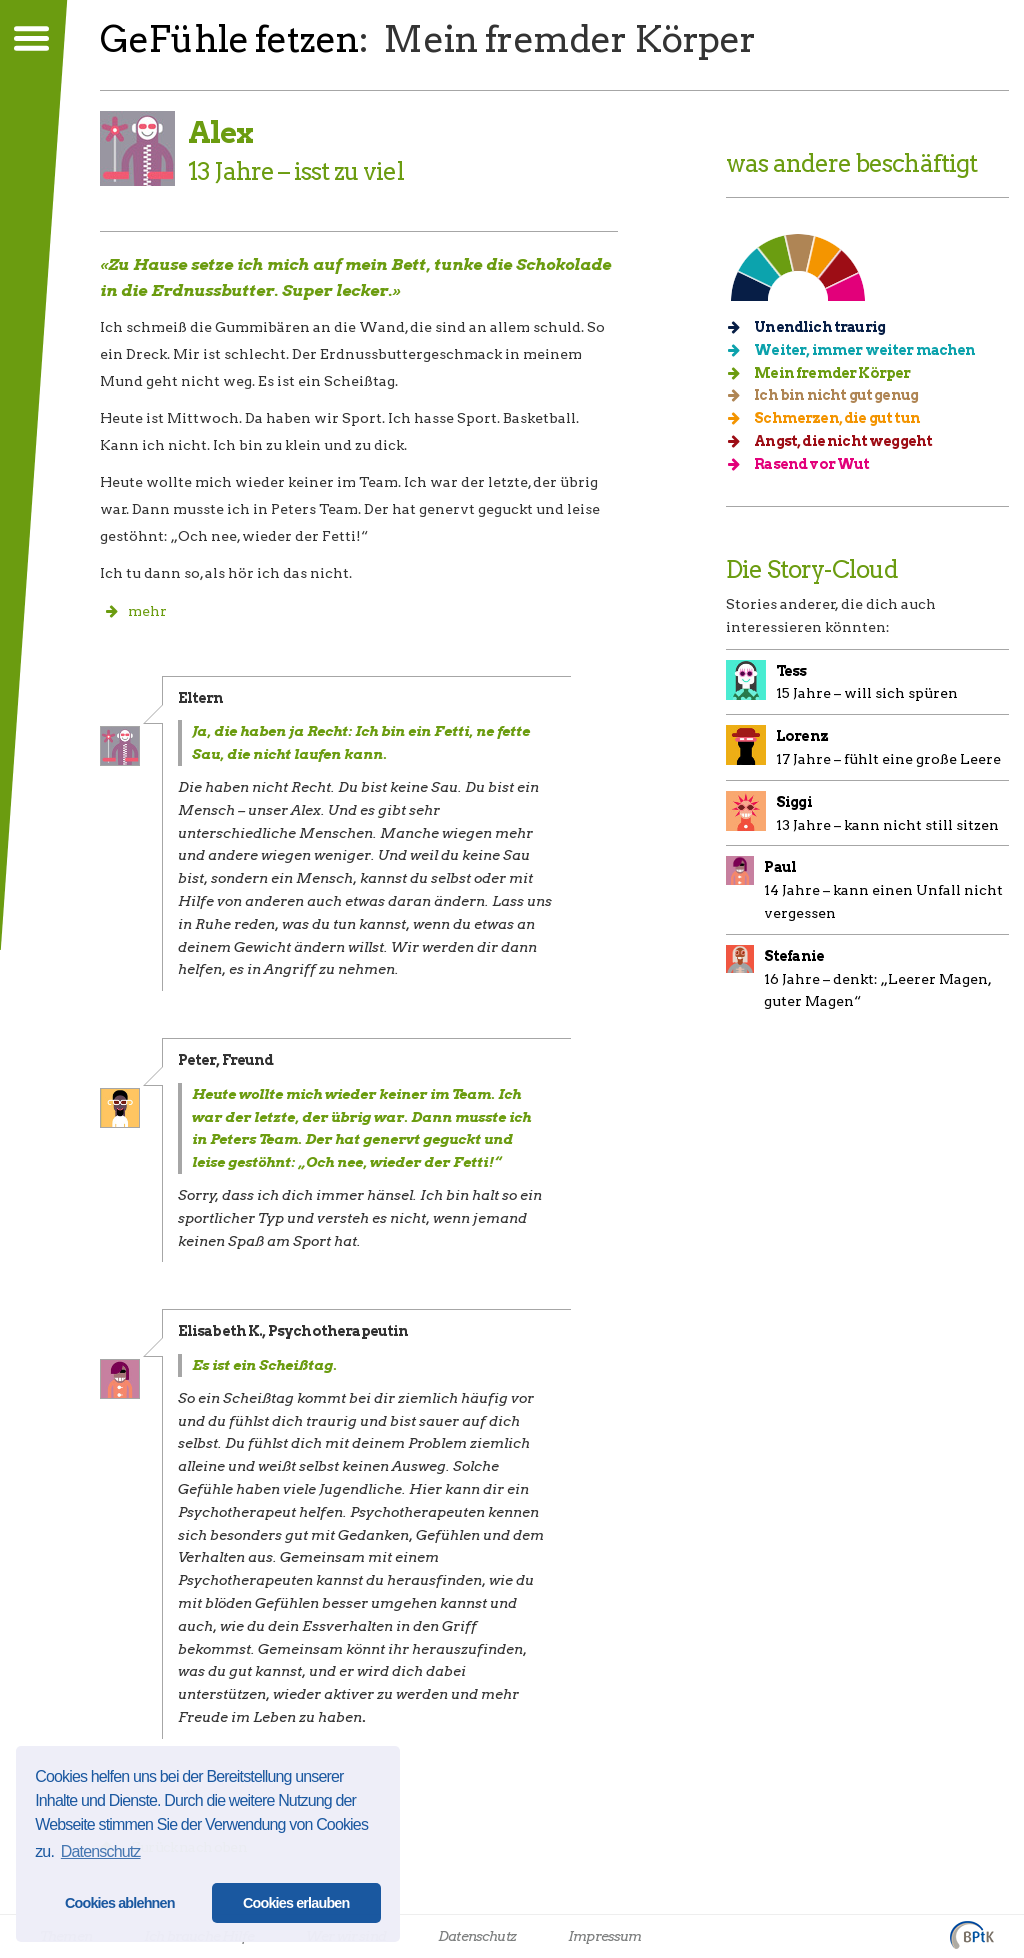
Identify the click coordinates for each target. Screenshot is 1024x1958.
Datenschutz (477, 1936)
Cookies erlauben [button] (296, 1903)
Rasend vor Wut (805, 464)
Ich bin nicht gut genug (829, 395)
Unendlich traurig (813, 327)
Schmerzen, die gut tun (830, 418)
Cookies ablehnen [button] (120, 1903)
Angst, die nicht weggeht (836, 441)
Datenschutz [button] (101, 1851)
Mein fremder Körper (825, 373)
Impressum (604, 1936)
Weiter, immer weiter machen (858, 350)
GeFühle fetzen (229, 39)
